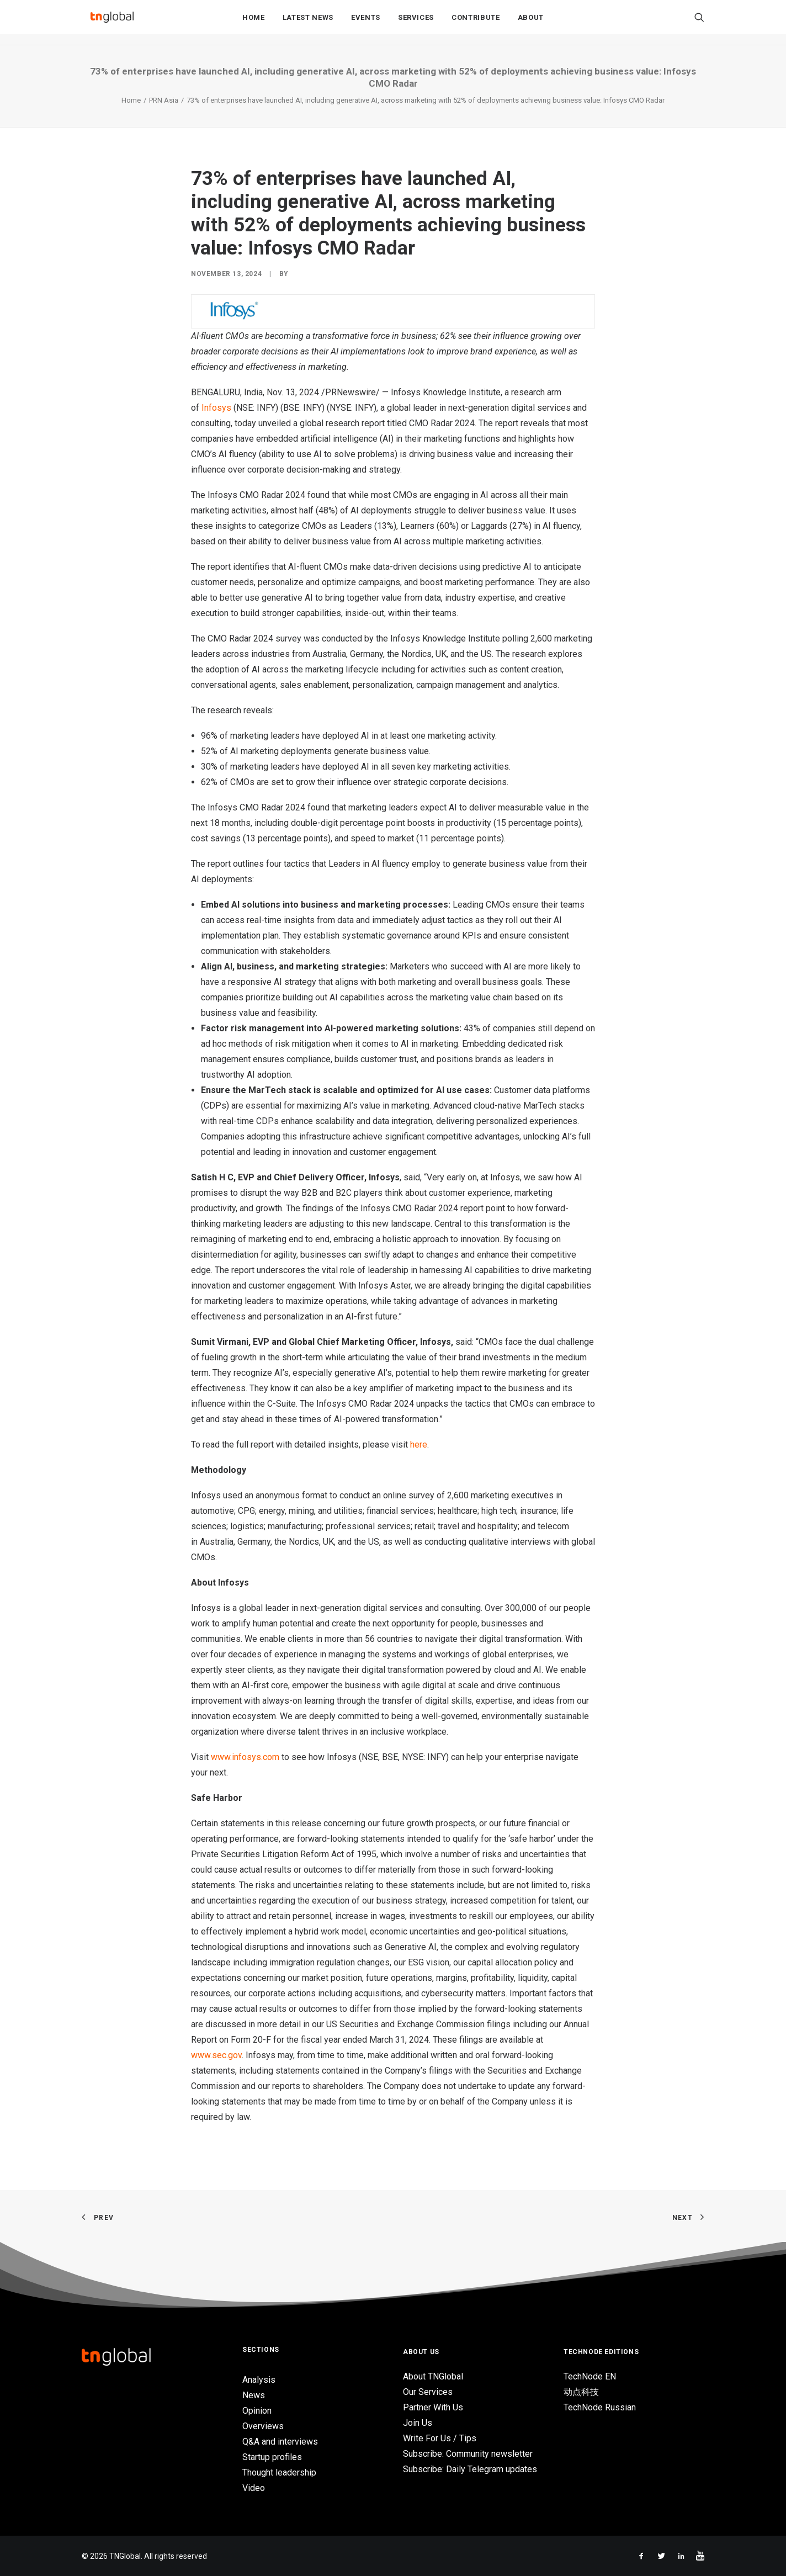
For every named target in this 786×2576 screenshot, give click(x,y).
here (418, 1444)
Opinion (257, 2410)
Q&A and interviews (280, 2441)
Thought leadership (279, 2472)
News (253, 2395)
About (531, 23)
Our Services (428, 2392)
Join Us (417, 2423)
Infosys (216, 407)
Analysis (258, 2379)
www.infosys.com (245, 1757)
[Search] (699, 22)
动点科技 (581, 2392)
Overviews (263, 2426)
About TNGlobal (433, 2376)
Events (365, 23)
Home (253, 23)
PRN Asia (163, 100)
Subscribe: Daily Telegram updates (470, 2469)
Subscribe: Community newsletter (468, 2453)
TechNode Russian (600, 2407)
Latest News (308, 23)
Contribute (476, 23)
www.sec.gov (216, 2055)
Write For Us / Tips (439, 2438)
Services (416, 23)
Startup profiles (272, 2457)
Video (253, 2488)
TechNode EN (590, 2376)
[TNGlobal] (112, 22)
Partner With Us (433, 2407)
